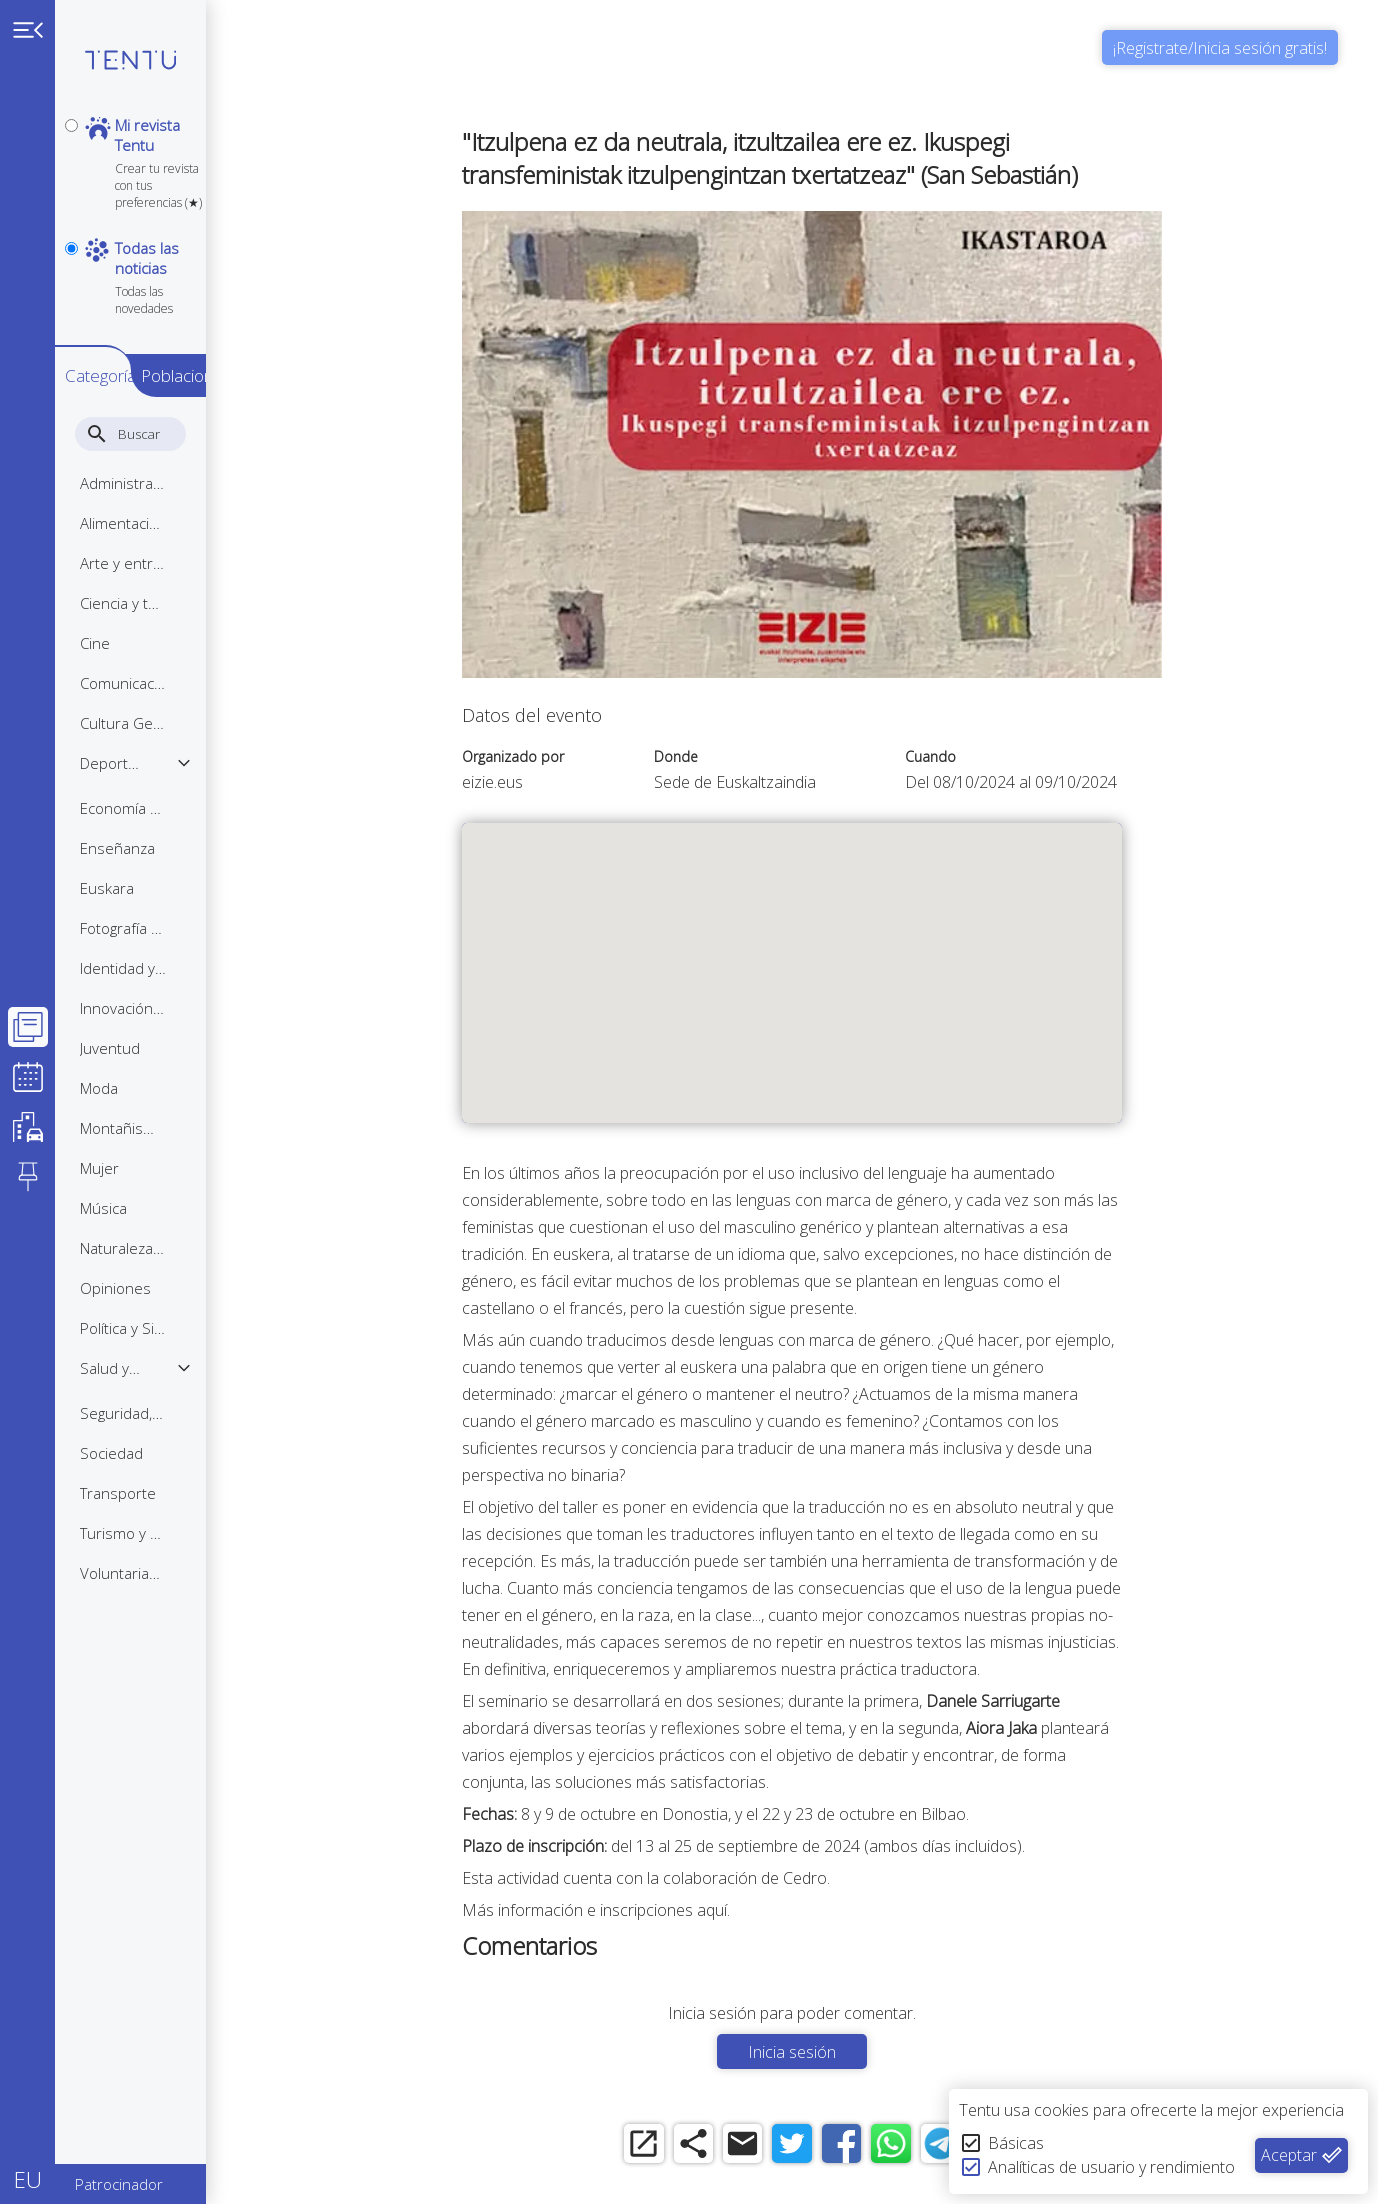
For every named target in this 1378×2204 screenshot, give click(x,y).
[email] (786, 2146)
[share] (731, 2146)
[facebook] (896, 2146)
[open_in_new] (676, 2146)
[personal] (71, 125)
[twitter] (841, 2146)
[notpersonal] (71, 211)
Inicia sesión (842, 2052)
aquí (762, 1910)
